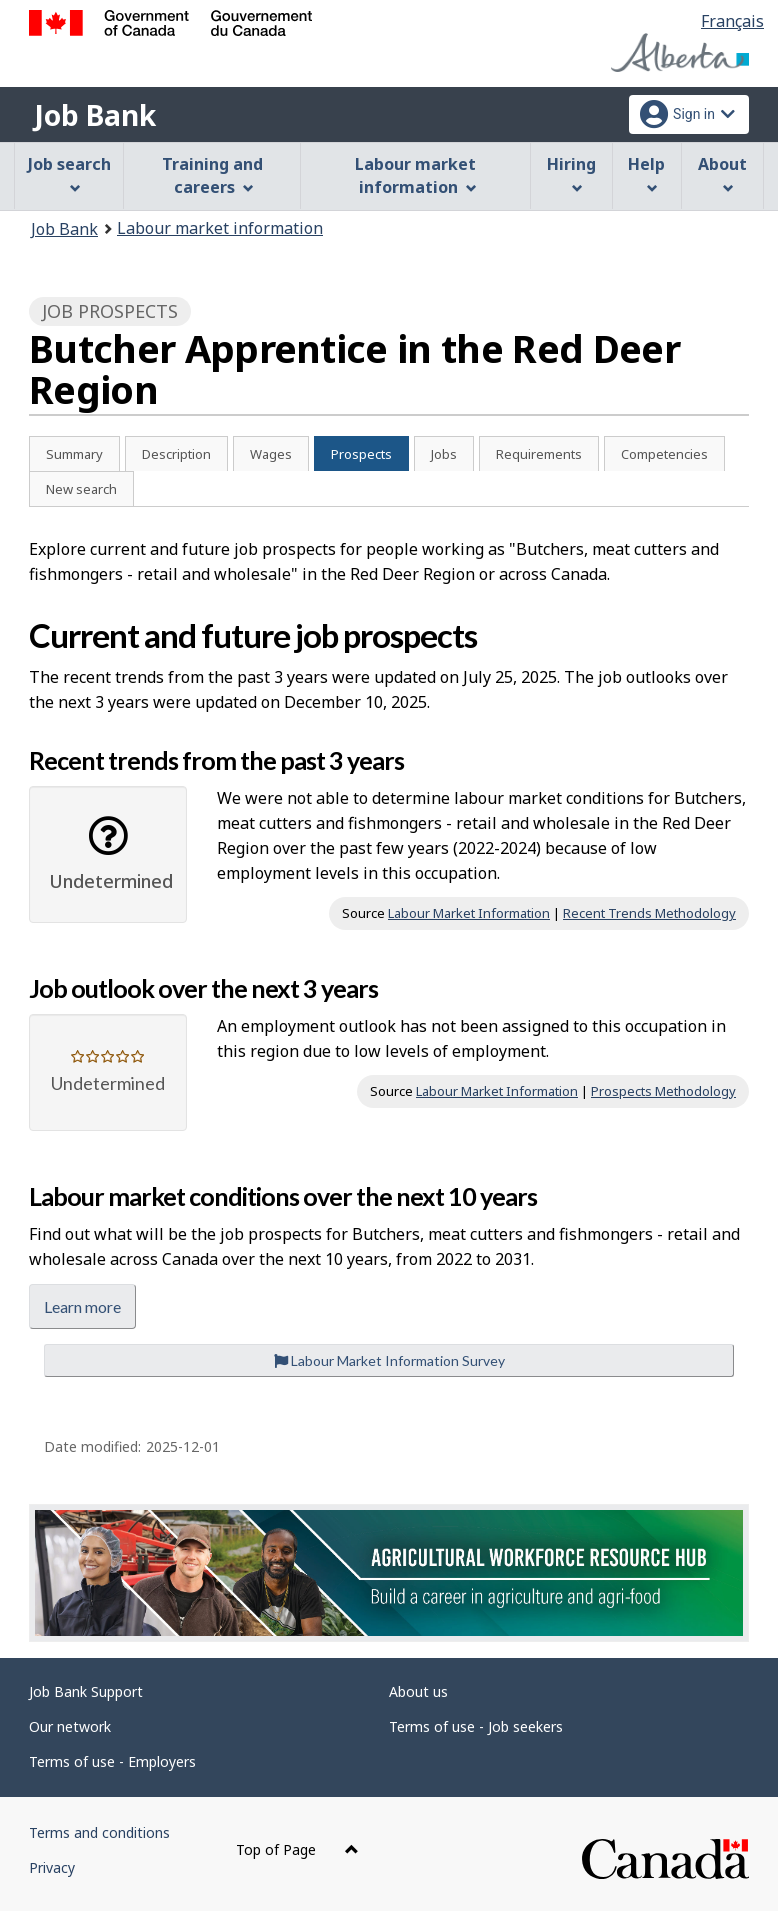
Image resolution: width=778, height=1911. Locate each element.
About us (418, 1691)
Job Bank (95, 115)
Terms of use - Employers (112, 1761)
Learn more (82, 1306)
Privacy (52, 1867)
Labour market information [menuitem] (415, 175)
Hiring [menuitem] (571, 173)
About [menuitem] (722, 173)
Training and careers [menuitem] (212, 175)
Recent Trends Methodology (649, 913)
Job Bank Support (86, 1691)
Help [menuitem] (646, 173)
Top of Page (297, 1849)
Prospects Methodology (663, 1091)
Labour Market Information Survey (389, 1360)
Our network (70, 1726)
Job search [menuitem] (69, 173)
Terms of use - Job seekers (476, 1726)
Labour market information (220, 228)
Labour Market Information (469, 913)
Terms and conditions (99, 1832)
